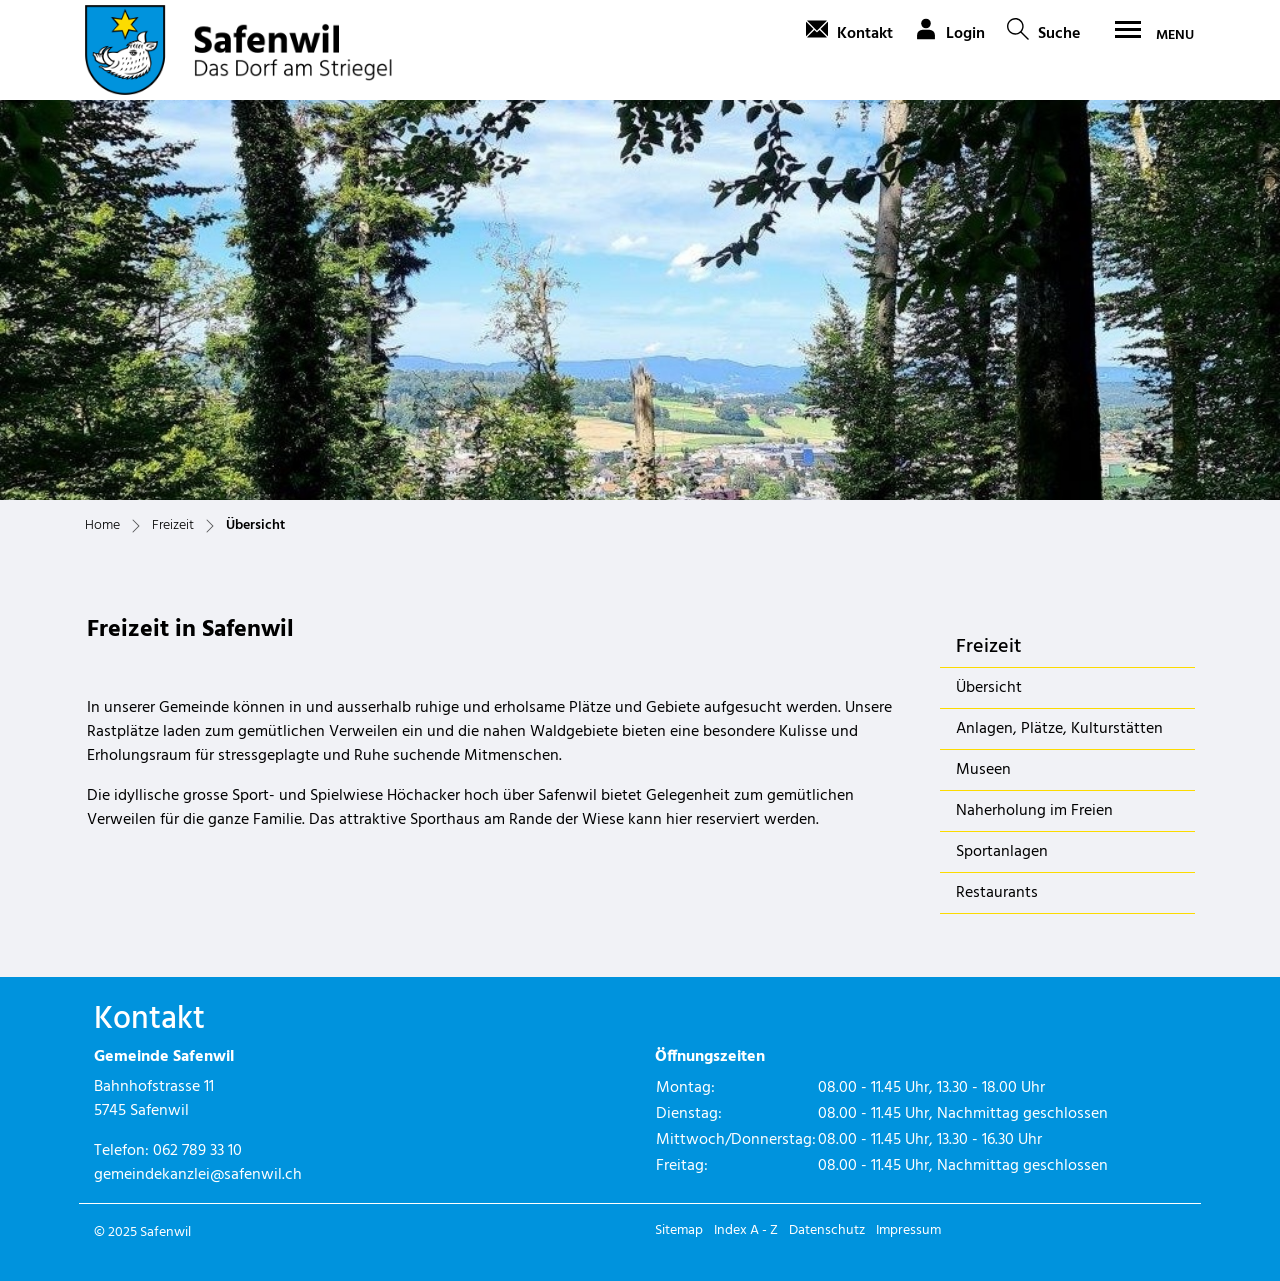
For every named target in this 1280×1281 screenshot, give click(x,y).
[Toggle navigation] (1148, 35)
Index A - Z (746, 1230)
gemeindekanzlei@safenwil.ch (198, 1175)
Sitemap (679, 1230)
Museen (983, 770)
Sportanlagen (1002, 852)
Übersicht (1008, 691)
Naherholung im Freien (1034, 811)
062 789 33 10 (197, 1151)
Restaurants (997, 893)
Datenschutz (827, 1230)
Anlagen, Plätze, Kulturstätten (1059, 729)
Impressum (908, 1230)
